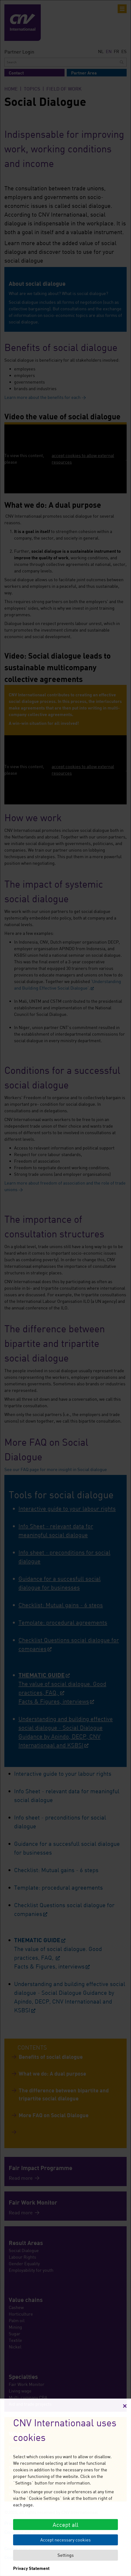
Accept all (65, 2524)
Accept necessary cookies (65, 2539)
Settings (65, 2555)
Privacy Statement (31, 2568)
